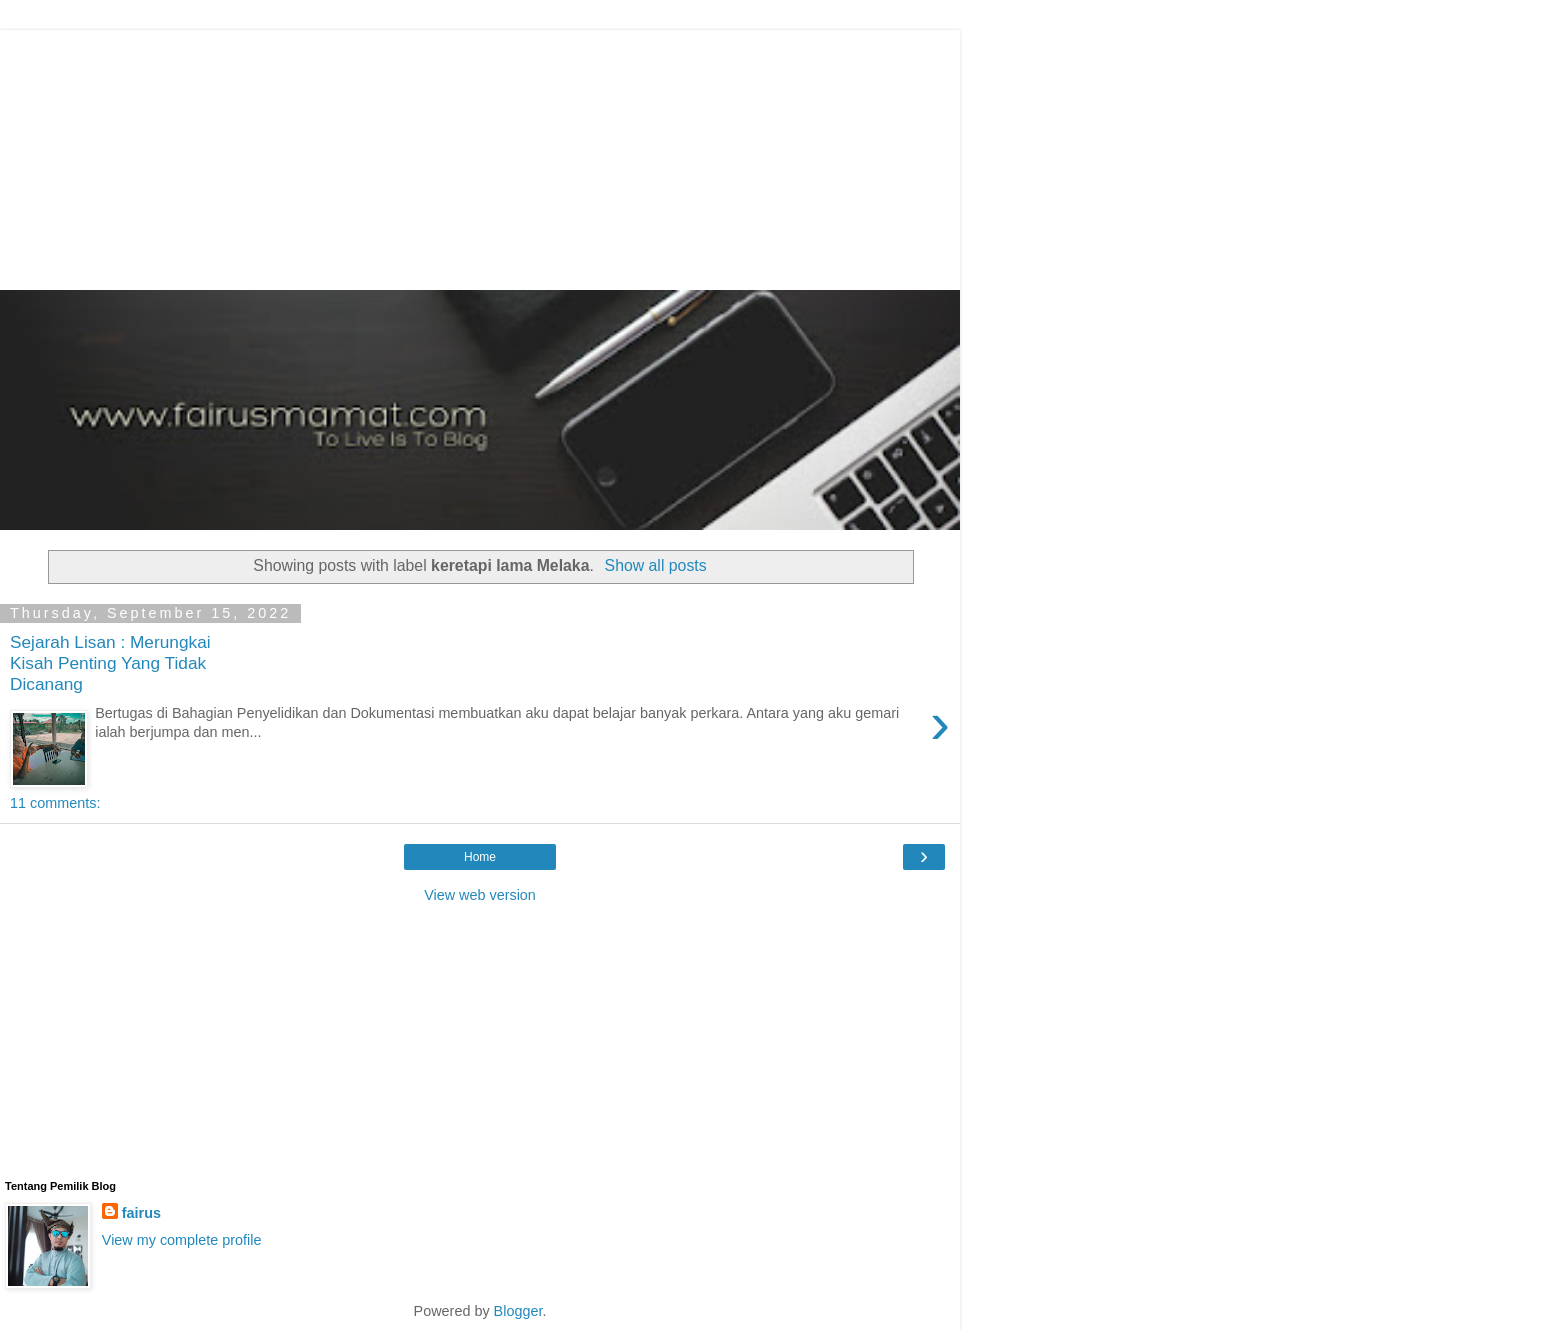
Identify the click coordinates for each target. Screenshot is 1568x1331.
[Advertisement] (485, 155)
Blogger (518, 1311)
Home (480, 857)
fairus (141, 1213)
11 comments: (55, 803)
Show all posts (656, 565)
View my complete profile (182, 1240)
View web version (480, 895)
